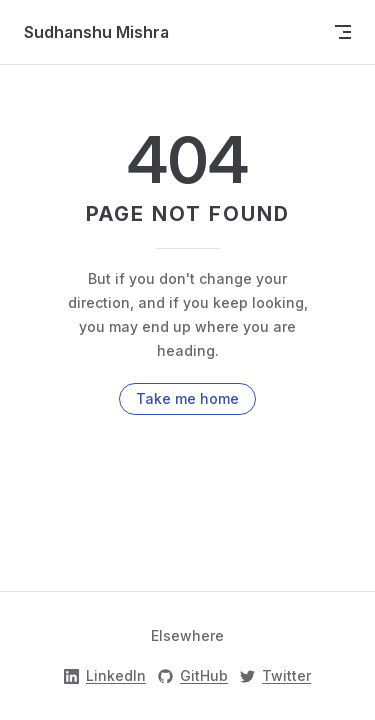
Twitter (275, 675)
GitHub (193, 675)
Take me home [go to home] (187, 398)
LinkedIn (105, 675)
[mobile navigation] (343, 32)
